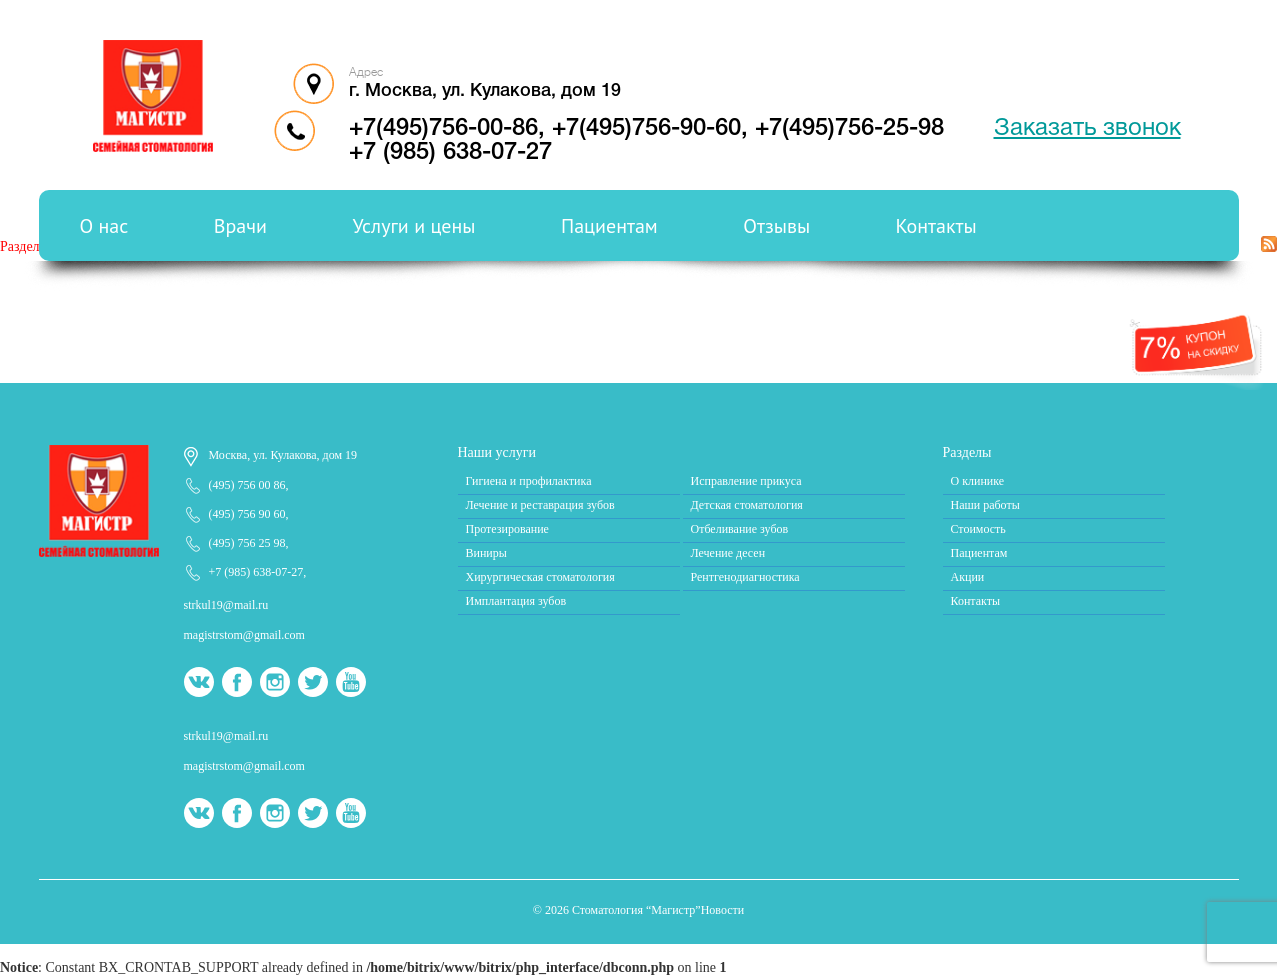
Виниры (486, 553)
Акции (968, 577)
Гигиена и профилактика (529, 481)
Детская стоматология (747, 505)
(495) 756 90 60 (247, 514)
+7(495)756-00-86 (443, 129)
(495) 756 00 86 (247, 485)
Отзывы (776, 226)
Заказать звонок (1087, 129)
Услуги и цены (413, 226)
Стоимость (978, 529)
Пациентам (609, 226)
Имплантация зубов (516, 601)
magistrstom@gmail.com (244, 635)
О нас (104, 226)
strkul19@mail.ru (226, 605)
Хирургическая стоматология (540, 577)
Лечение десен (728, 553)
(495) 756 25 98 (247, 543)
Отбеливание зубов (740, 529)
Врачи (240, 226)
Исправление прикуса (746, 481)
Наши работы (985, 505)
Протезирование (507, 529)
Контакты (936, 226)
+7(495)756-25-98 (849, 129)
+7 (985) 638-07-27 (450, 153)
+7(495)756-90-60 (646, 129)
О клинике (978, 481)
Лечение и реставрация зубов (540, 505)
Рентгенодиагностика (745, 577)
